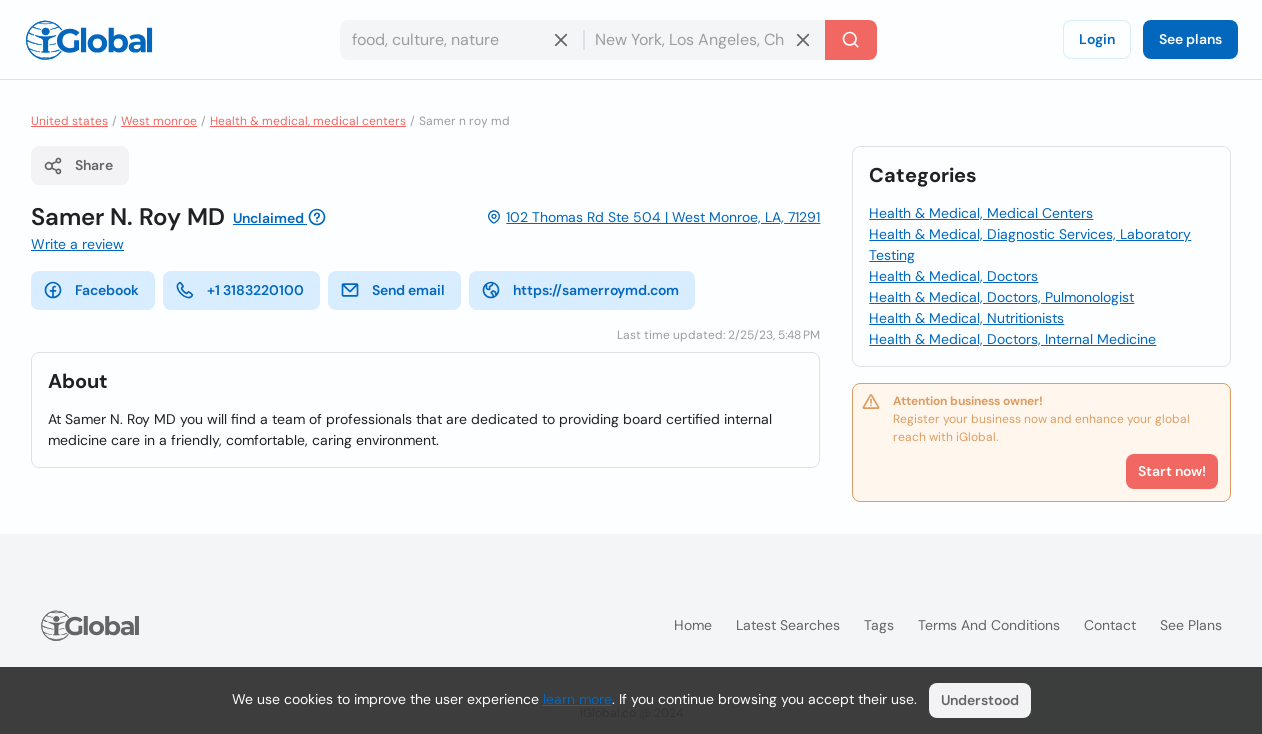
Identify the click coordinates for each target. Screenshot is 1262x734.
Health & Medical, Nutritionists (966, 318)
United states (69, 121)
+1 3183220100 (239, 290)
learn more (577, 699)
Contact (1110, 625)
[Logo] (89, 40)
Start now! (1172, 471)
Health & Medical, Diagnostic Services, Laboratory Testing (1030, 244)
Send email (392, 290)
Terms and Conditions (989, 625)
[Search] (851, 40)
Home (693, 625)
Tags (879, 625)
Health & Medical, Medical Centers (981, 213)
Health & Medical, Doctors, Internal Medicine (1012, 339)
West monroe (159, 121)
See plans (1190, 39)
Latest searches (788, 625)
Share (78, 166)
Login (1097, 39)
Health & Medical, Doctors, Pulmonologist (1001, 297)
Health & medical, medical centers (308, 121)
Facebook (91, 290)
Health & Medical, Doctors (953, 276)
